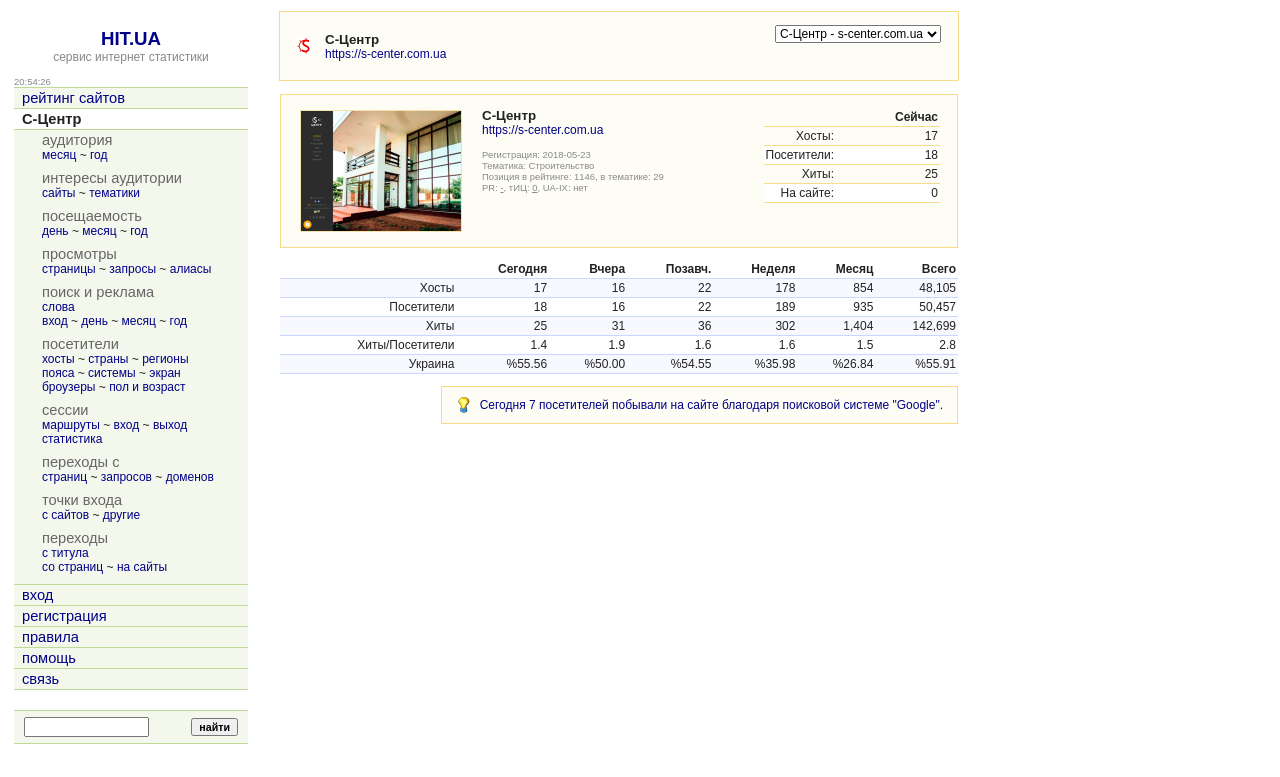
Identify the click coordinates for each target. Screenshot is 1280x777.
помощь (49, 658)
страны (108, 359)
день (55, 231)
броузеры (68, 387)
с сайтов (65, 515)
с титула (65, 553)
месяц (59, 155)
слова (58, 307)
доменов (190, 477)
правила (50, 637)
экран (164, 373)
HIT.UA (131, 38)
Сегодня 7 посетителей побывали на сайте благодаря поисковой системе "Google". (711, 405)
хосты (58, 359)
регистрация (64, 616)
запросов (126, 477)
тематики (114, 193)
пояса (58, 373)
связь (40, 679)
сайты (59, 193)
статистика (72, 439)
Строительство (562, 165)
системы (112, 373)
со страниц (72, 567)
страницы (69, 269)
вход (55, 321)
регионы (165, 359)
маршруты (71, 425)
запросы (132, 269)
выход (170, 425)
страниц (64, 477)
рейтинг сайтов (73, 98)
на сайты (142, 567)
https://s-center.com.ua (385, 54)
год (99, 155)
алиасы (191, 269)
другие (121, 515)
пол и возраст (147, 387)
